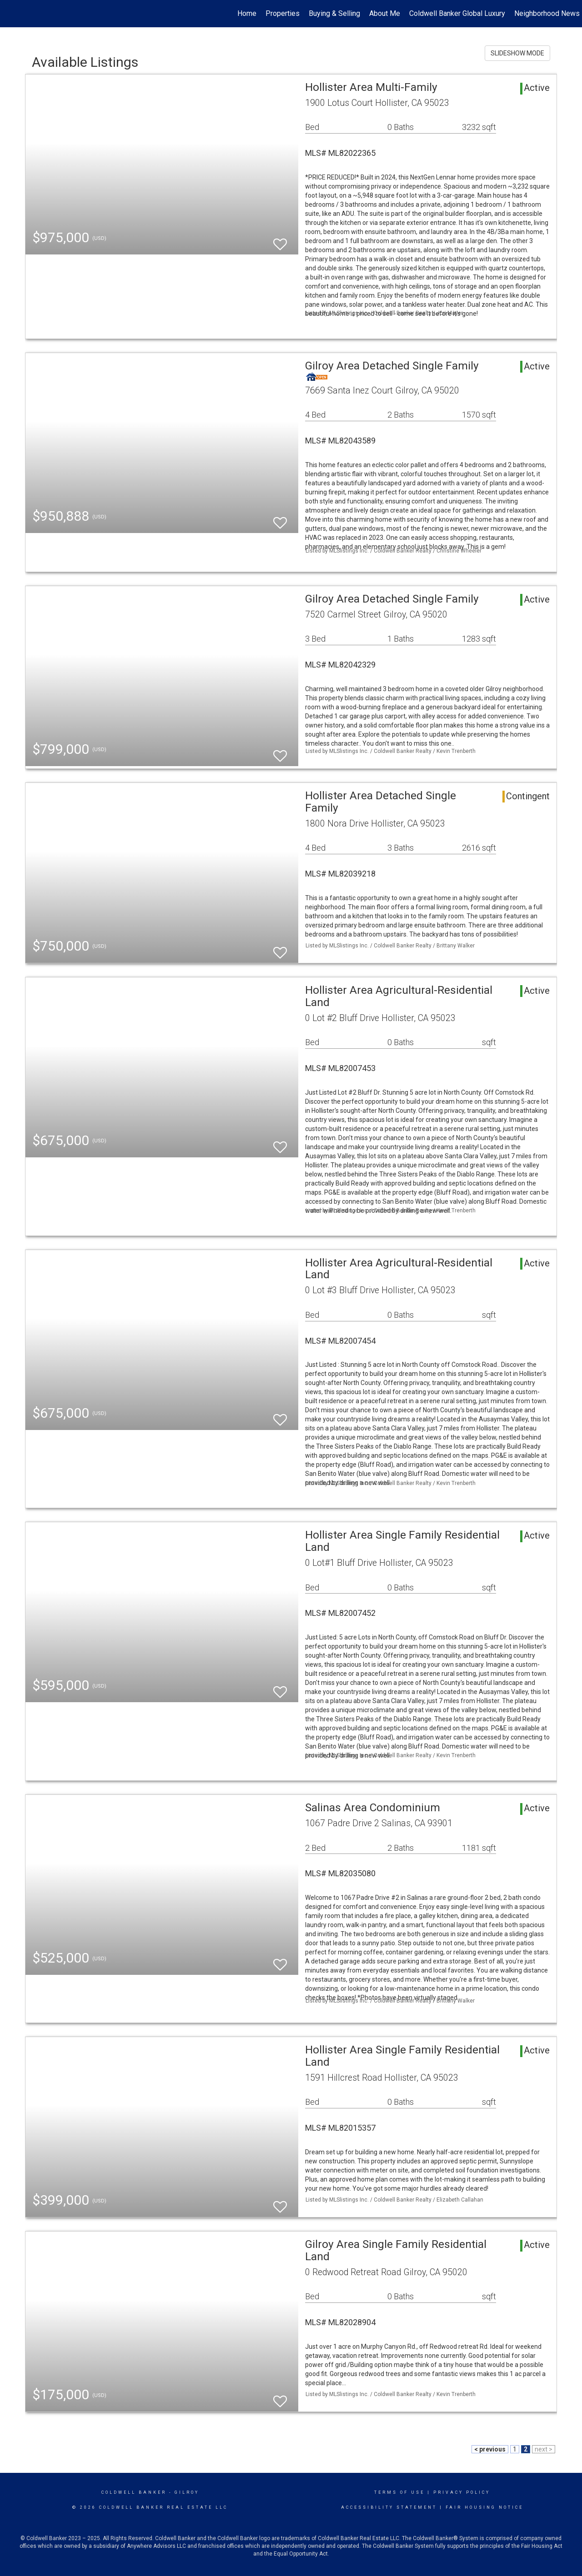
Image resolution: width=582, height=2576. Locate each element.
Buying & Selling (334, 13)
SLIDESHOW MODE (517, 53)
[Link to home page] (11, 13)
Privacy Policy (461, 2492)
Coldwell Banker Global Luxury (457, 13)
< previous (490, 2449)
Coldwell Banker (133, 2492)
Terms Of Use (399, 2492)
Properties (283, 13)
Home (246, 13)
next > (543, 2449)
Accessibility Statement (389, 2507)
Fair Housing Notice (484, 2507)
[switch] (280, 240)
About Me (384, 13)
